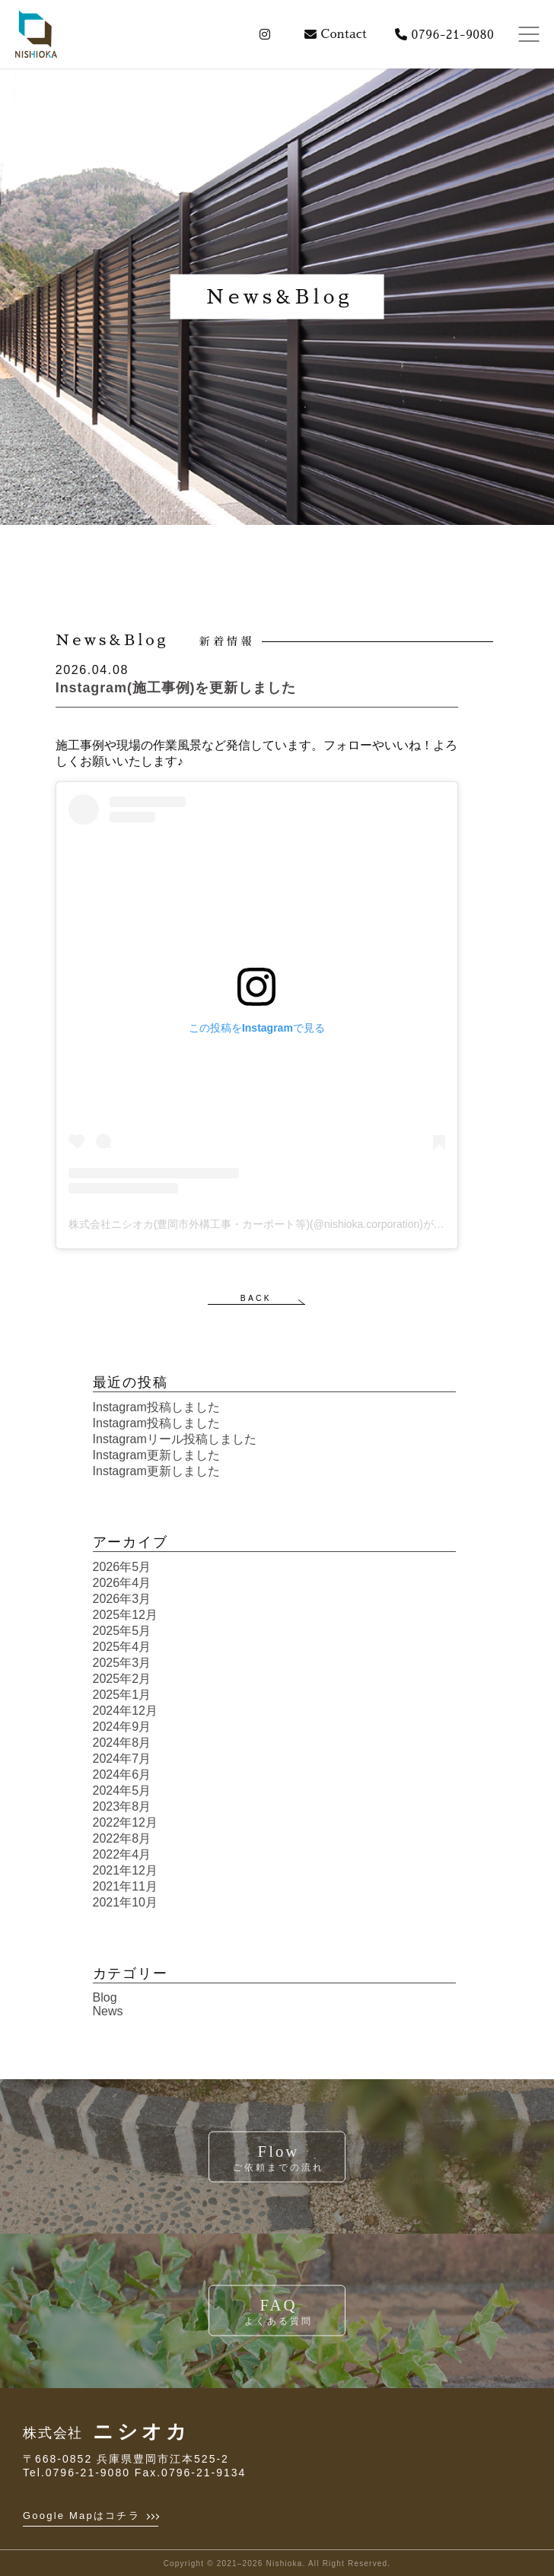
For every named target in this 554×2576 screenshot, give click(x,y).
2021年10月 (125, 1902)
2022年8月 (122, 1838)
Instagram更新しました (156, 1455)
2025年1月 (122, 1694)
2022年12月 (125, 1822)
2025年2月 (122, 1678)
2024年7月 (122, 1758)
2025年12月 (125, 1614)
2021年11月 (125, 1886)
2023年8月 (122, 1806)
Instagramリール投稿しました (174, 1439)
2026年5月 (122, 1566)
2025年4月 (122, 1646)
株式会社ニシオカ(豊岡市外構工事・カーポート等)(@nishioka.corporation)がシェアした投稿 (288, 1224)
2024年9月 (122, 1726)
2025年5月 (122, 1630)
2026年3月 (122, 1598)
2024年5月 (122, 1790)
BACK (256, 1298)
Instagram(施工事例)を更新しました (176, 687)
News (108, 2011)
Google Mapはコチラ (90, 2515)
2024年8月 (122, 1742)
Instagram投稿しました (156, 1407)
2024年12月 (125, 1710)
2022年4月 (122, 1854)
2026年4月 (122, 1582)
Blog (105, 1997)
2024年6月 (122, 1774)
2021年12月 (125, 1870)
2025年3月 (122, 1662)
